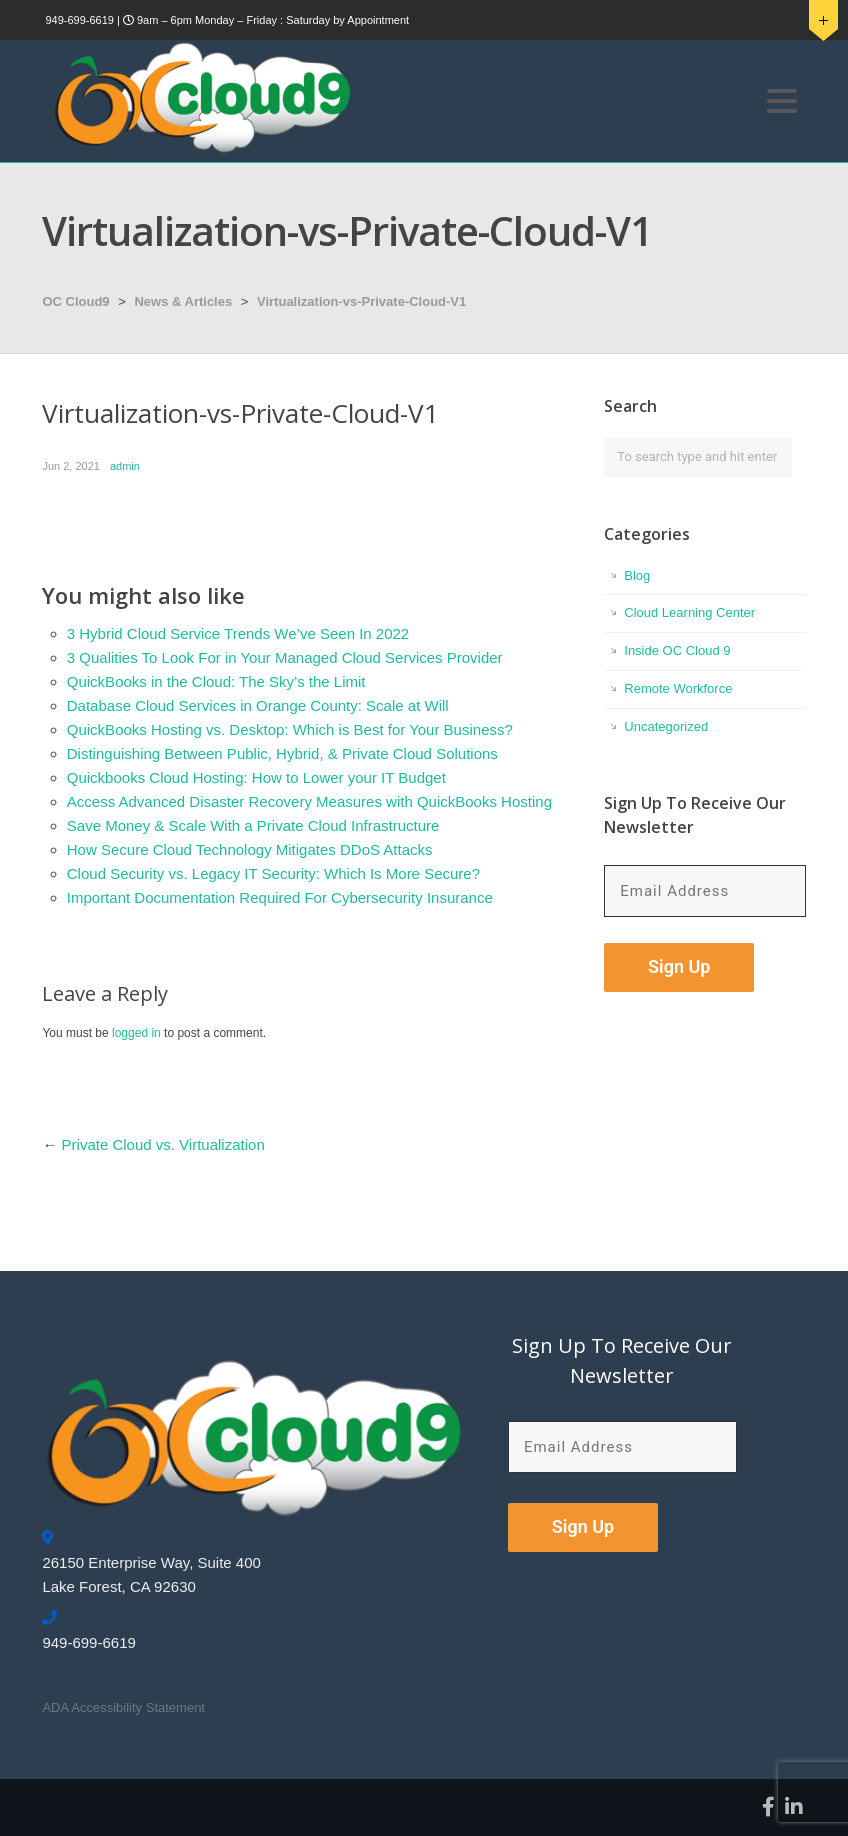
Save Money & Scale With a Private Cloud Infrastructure (253, 825)
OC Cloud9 (75, 301)
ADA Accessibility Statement (123, 1707)
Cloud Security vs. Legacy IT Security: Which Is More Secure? (273, 873)
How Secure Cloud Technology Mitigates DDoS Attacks (250, 849)
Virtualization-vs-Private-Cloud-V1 (361, 301)
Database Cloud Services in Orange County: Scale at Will (258, 705)
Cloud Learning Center (689, 612)
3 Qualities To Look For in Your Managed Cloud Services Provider (285, 657)
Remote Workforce (678, 688)
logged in (136, 1033)
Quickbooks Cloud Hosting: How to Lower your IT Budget (256, 777)
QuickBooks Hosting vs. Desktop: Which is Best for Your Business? (290, 729)
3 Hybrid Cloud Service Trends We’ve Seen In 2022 (238, 633)
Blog (637, 575)
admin (125, 466)
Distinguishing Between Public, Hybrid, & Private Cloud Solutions (282, 753)
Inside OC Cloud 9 (677, 650)
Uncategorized (666, 726)
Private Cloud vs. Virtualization (163, 1144)
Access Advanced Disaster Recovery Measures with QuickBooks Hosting (309, 801)
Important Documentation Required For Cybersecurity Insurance (280, 897)
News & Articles (183, 301)
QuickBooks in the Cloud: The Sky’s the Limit (216, 681)
